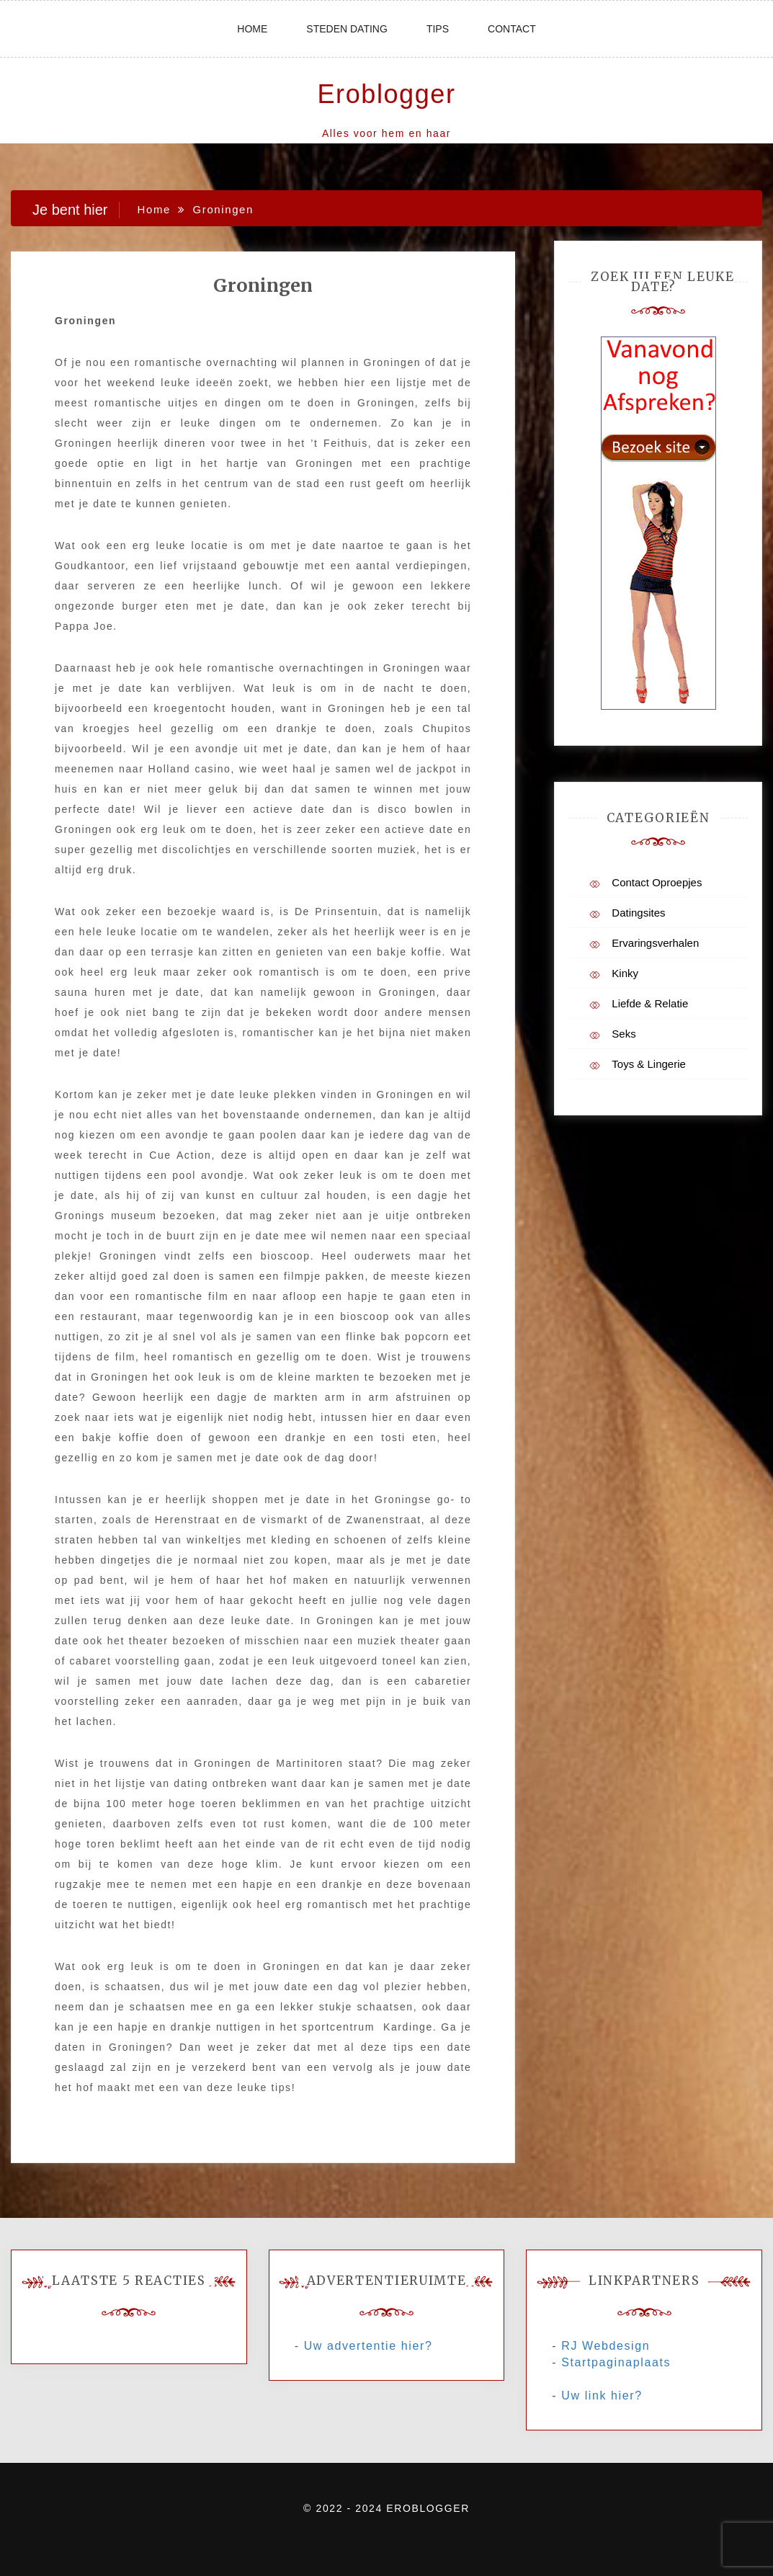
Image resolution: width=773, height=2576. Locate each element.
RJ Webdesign (605, 2346)
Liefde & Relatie (650, 1003)
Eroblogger (386, 94)
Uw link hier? (601, 2395)
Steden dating (347, 29)
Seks (623, 1034)
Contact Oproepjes (657, 882)
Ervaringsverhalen (655, 943)
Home (252, 29)
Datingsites (638, 912)
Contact (512, 29)
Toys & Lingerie (649, 1064)
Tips (437, 29)
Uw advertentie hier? (368, 2346)
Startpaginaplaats (616, 2362)
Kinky (625, 973)
